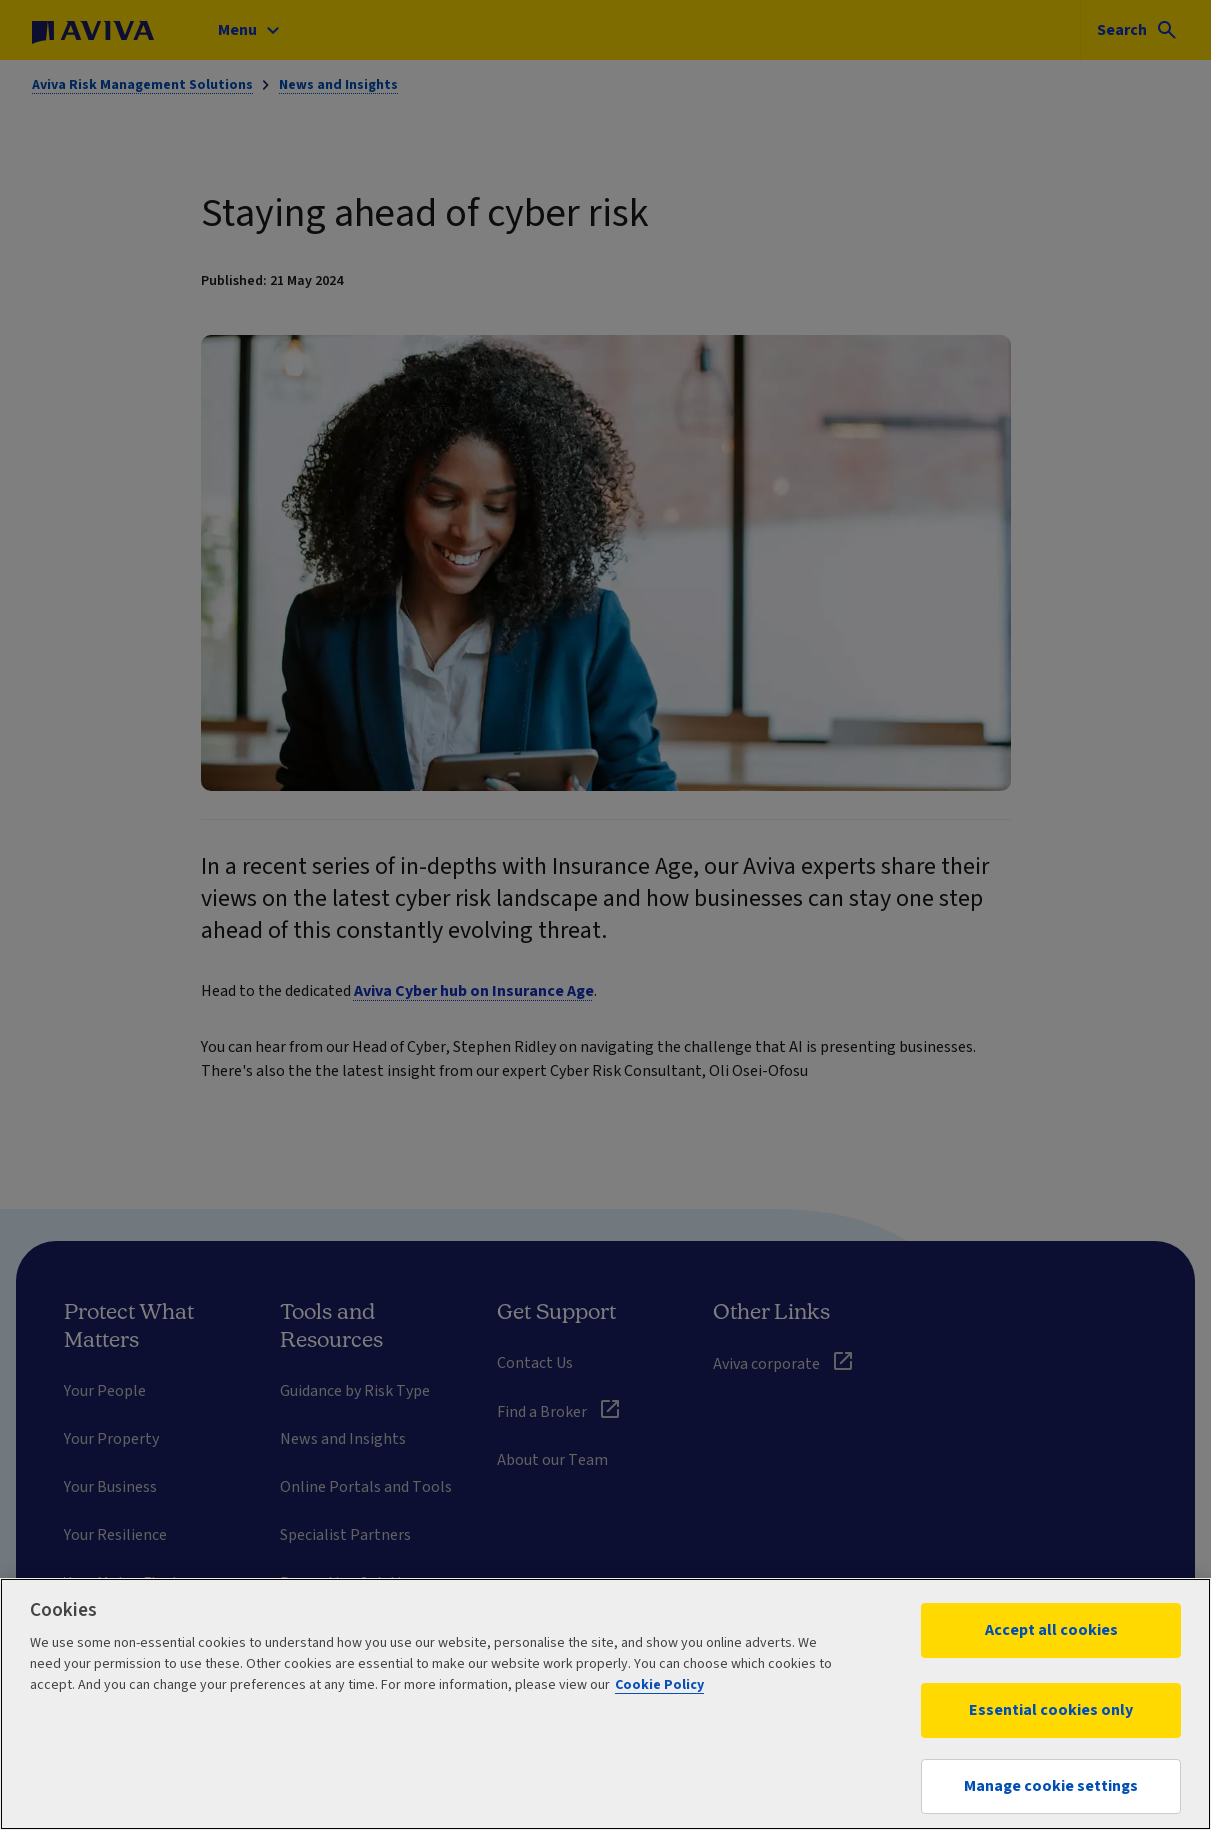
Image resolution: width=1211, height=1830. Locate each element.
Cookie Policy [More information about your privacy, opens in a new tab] (659, 1685)
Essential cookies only (1051, 1710)
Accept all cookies (1051, 1630)
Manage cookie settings (1051, 1786)
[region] (605, 1704)
